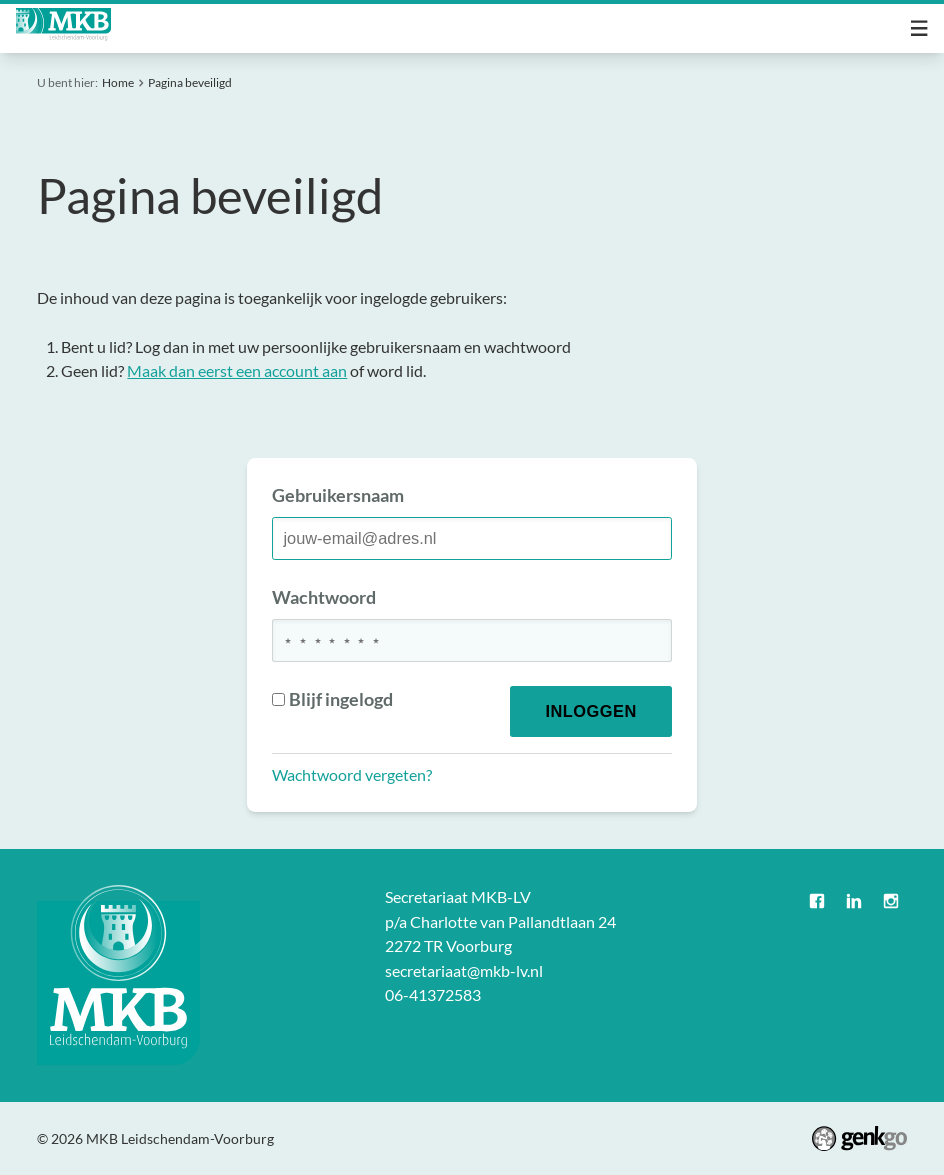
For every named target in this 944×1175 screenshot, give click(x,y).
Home (118, 82)
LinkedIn (854, 901)
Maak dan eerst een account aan (237, 370)
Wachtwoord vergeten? (352, 774)
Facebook (817, 901)
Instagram (890, 901)
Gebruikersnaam (338, 495)
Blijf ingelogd (333, 699)
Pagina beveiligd (190, 82)
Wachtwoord (324, 597)
